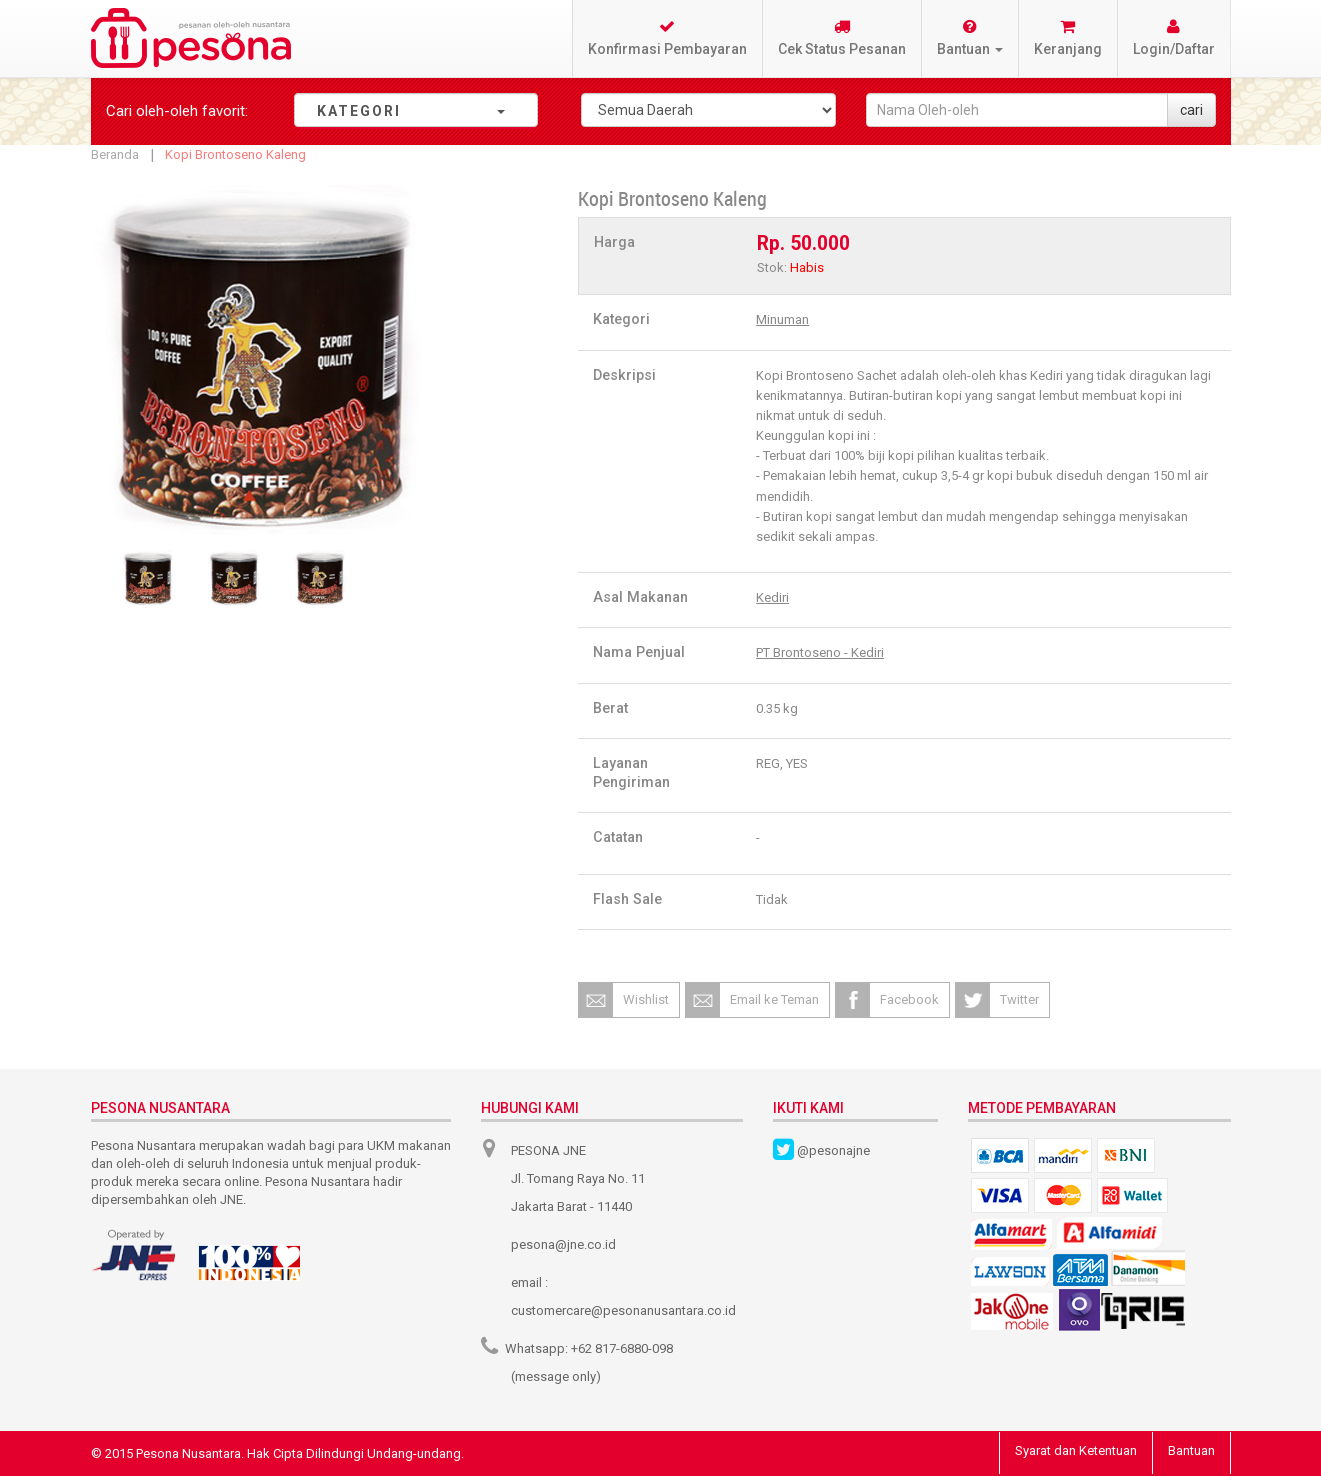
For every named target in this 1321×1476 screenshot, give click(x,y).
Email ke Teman (774, 999)
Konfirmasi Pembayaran (667, 37)
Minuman (782, 319)
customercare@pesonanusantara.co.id (623, 1310)
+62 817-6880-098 (622, 1348)
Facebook (909, 999)
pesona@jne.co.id (563, 1244)
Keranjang (1068, 37)
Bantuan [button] (970, 37)
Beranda (115, 154)
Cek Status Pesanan (842, 37)
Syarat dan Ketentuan (1076, 1450)
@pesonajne (833, 1150)
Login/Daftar (1174, 37)
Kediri (772, 597)
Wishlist (646, 999)
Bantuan (1191, 1450)
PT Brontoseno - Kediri (820, 652)
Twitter (1019, 999)
